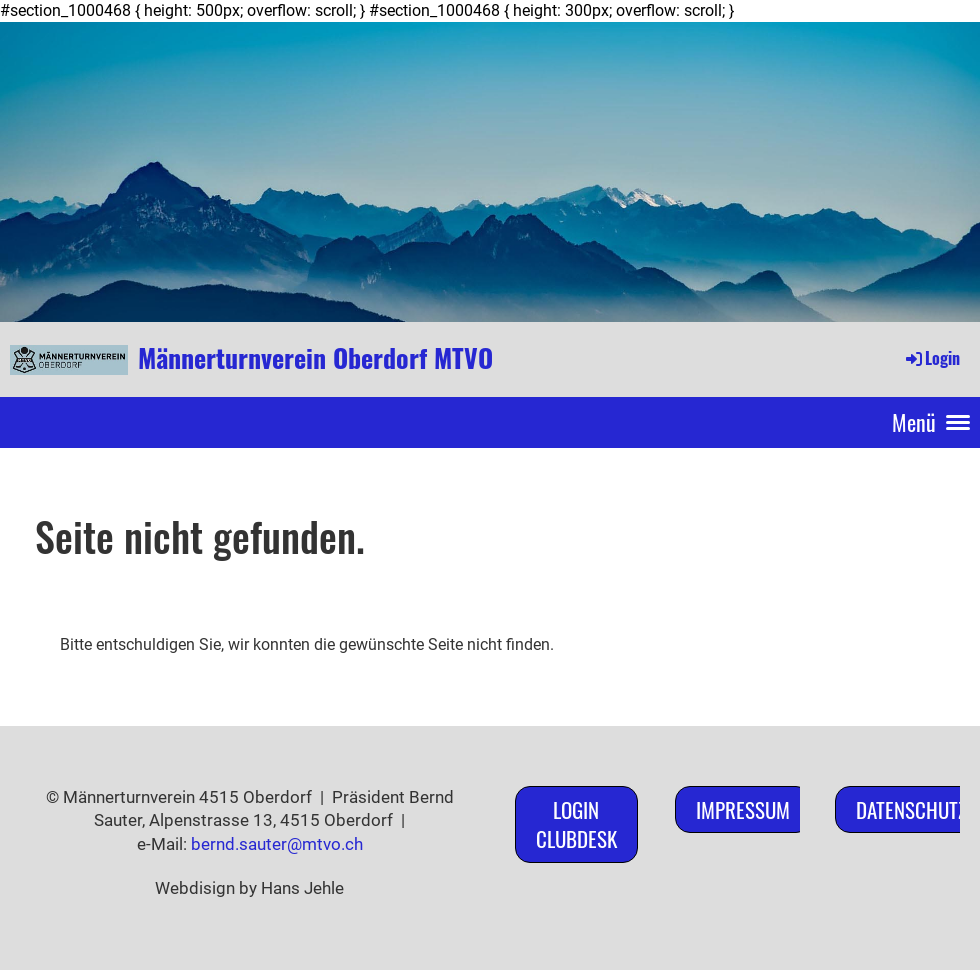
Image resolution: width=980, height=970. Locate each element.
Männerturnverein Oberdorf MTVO (315, 358)
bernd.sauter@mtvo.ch (277, 844)
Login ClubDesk (576, 824)
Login (931, 358)
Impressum (743, 809)
